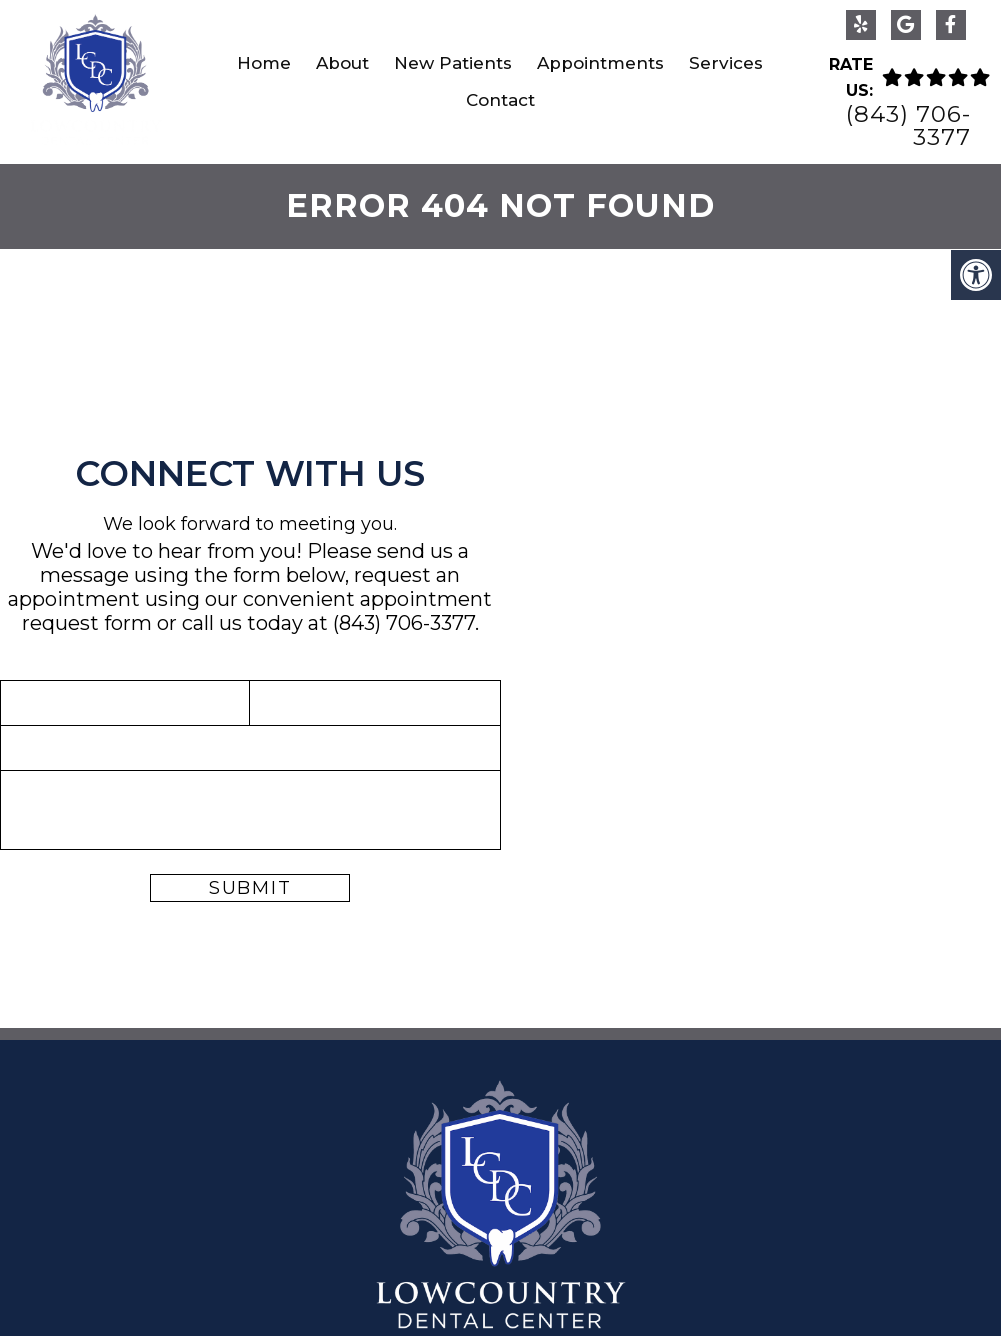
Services (726, 63)
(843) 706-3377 (908, 126)
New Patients (453, 63)
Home (264, 63)
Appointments (600, 63)
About (342, 63)
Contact (500, 100)
